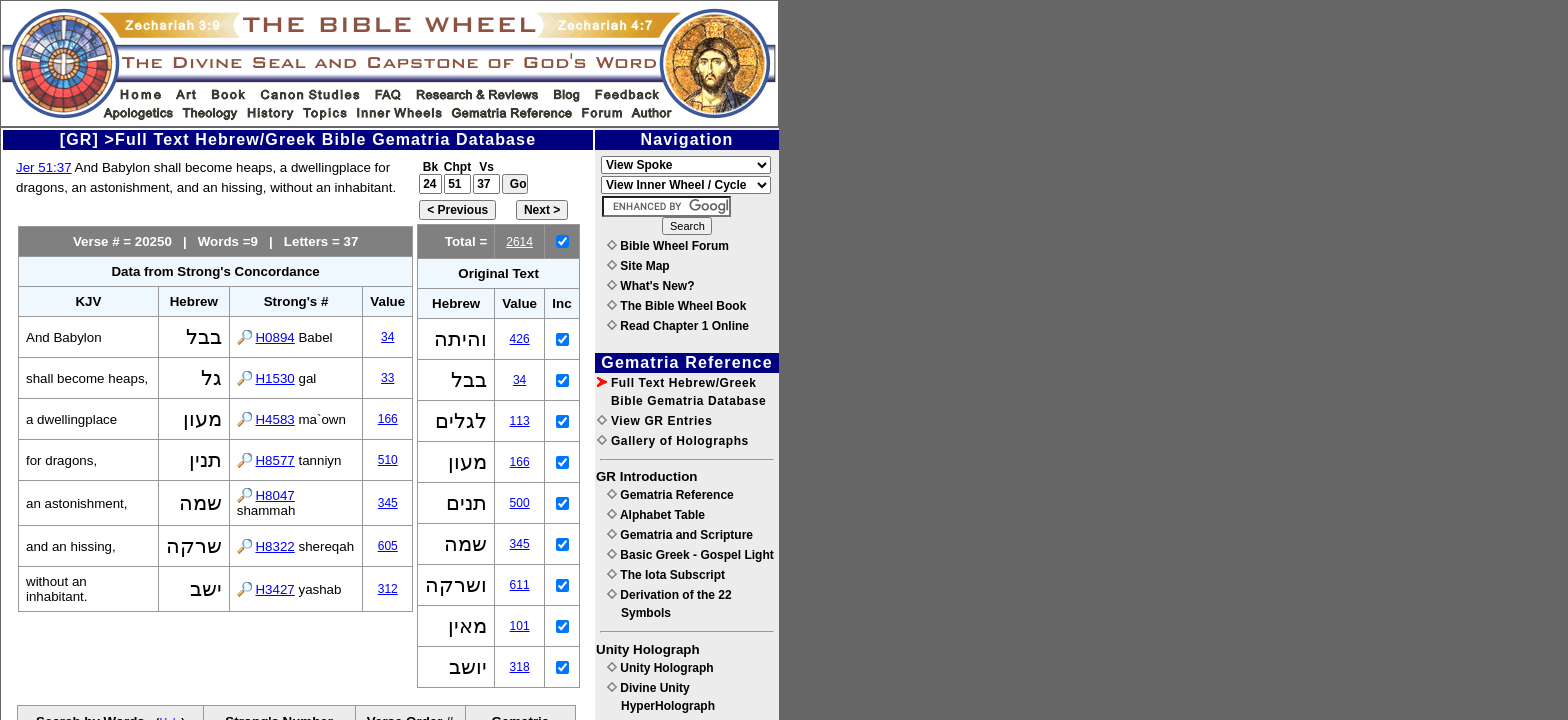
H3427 (274, 589)
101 (520, 626)
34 (387, 337)
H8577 (274, 460)
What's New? (651, 286)
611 (520, 585)
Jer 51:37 (44, 167)
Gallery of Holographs (673, 441)
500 (520, 503)
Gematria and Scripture (680, 535)
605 (388, 546)
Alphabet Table (656, 515)
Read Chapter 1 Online (678, 326)
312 (388, 589)
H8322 (274, 546)
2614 (519, 242)
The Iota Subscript (666, 575)
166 (388, 419)
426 (520, 339)
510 (388, 460)
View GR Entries (654, 421)
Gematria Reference (670, 495)
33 (387, 378)
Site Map (638, 266)
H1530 (274, 378)
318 (520, 667)
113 (520, 421)
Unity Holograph (660, 668)
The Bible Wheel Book (676, 306)
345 (388, 503)
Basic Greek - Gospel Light (690, 555)
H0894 (274, 337)
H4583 (274, 419)
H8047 (274, 495)
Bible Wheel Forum (668, 246)
